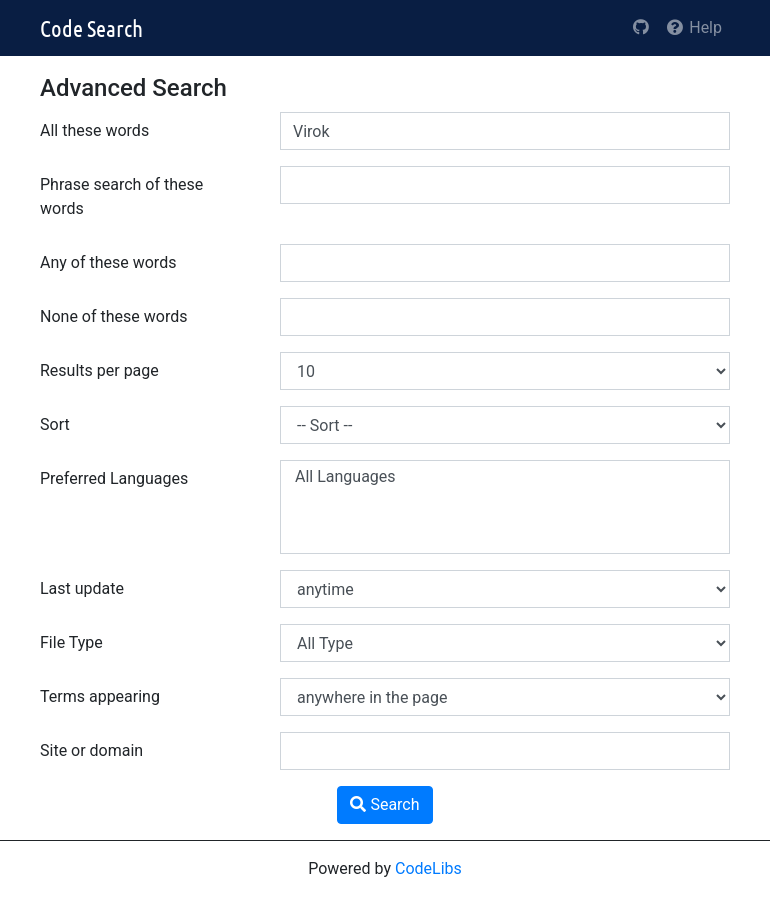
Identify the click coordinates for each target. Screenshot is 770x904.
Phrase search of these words (121, 196)
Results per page (99, 370)
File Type (71, 642)
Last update (82, 588)
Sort (55, 424)
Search (384, 804)
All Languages (505, 477)
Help (693, 27)
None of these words (113, 316)
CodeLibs (428, 868)
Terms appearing (100, 696)
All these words (94, 130)
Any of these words (108, 262)
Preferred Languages (114, 478)
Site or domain (91, 750)
